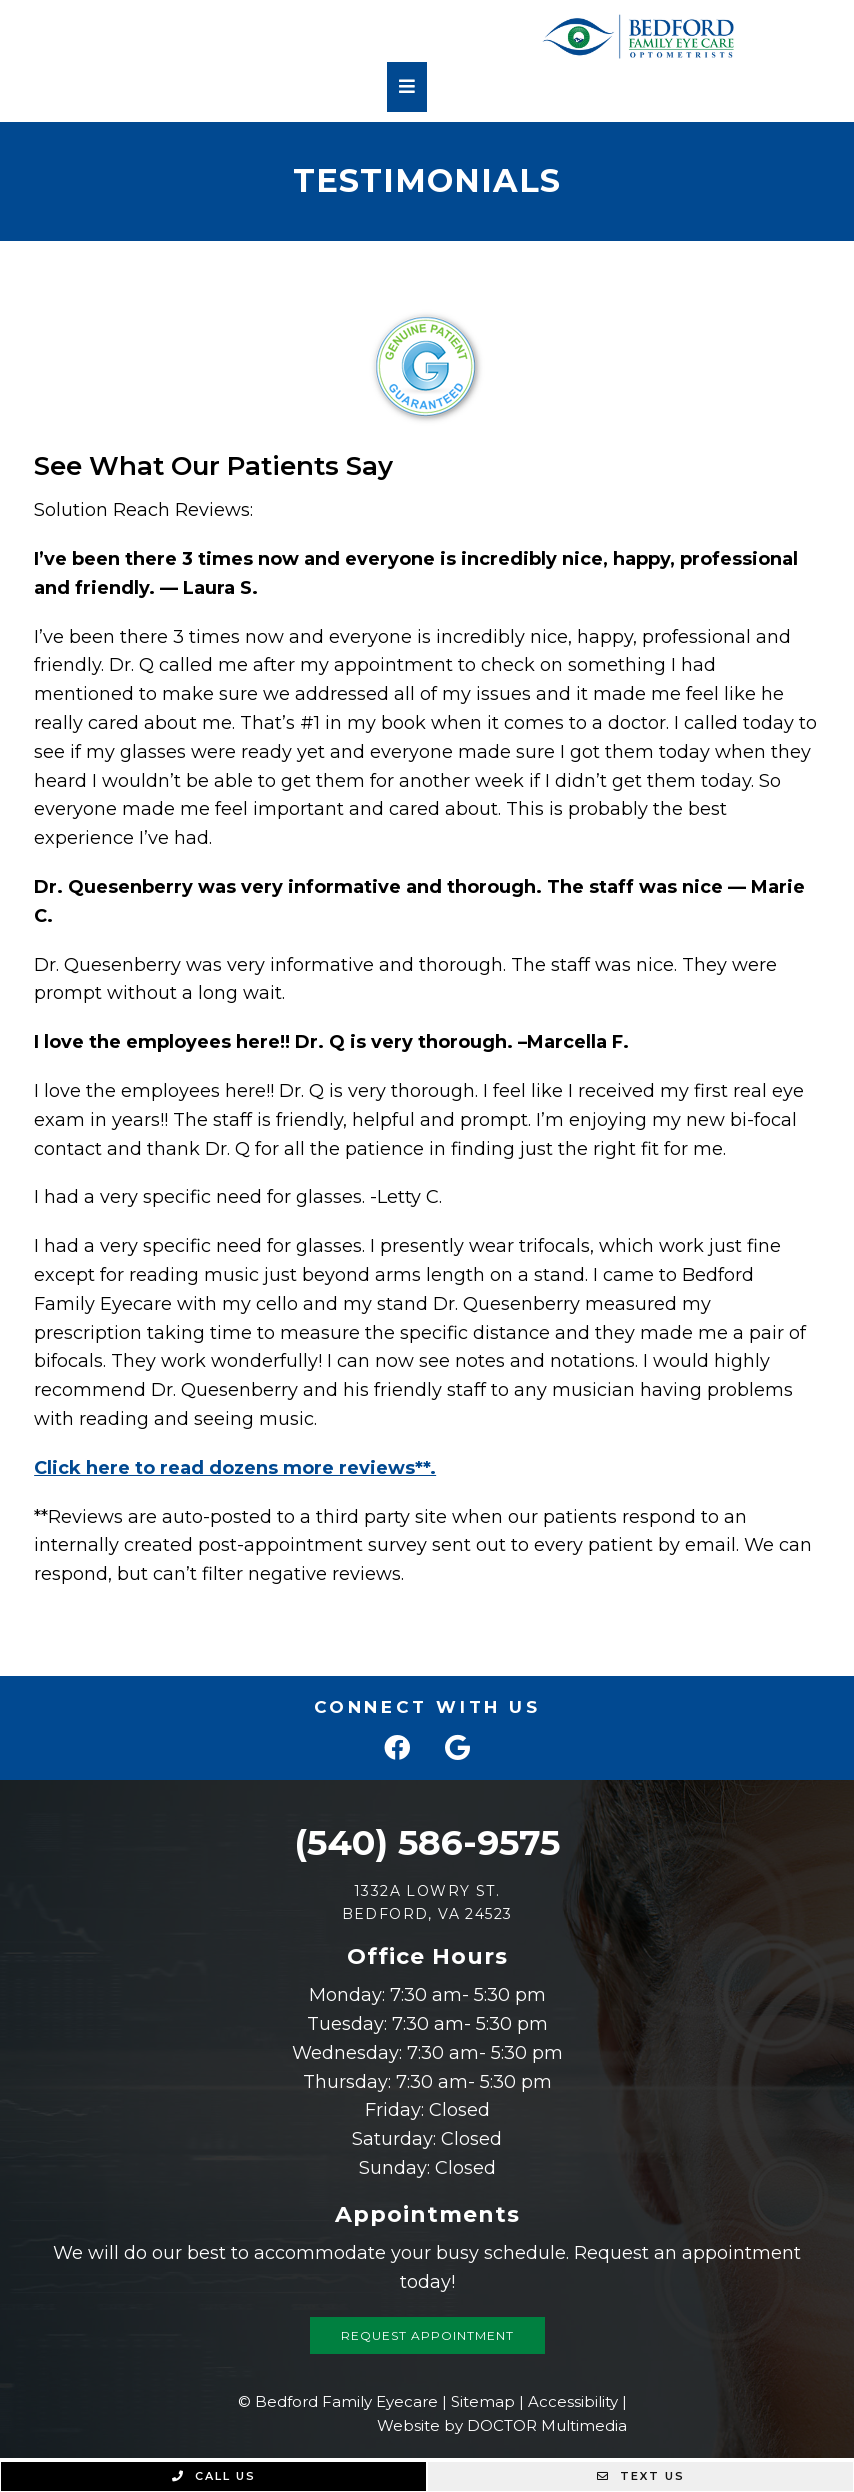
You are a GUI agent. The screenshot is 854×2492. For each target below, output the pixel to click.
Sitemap (483, 2401)
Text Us (641, 2476)
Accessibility (573, 2401)
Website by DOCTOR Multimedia (502, 2425)
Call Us (214, 2476)
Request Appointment (427, 2335)
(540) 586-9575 (427, 1842)
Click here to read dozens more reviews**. (235, 1468)
